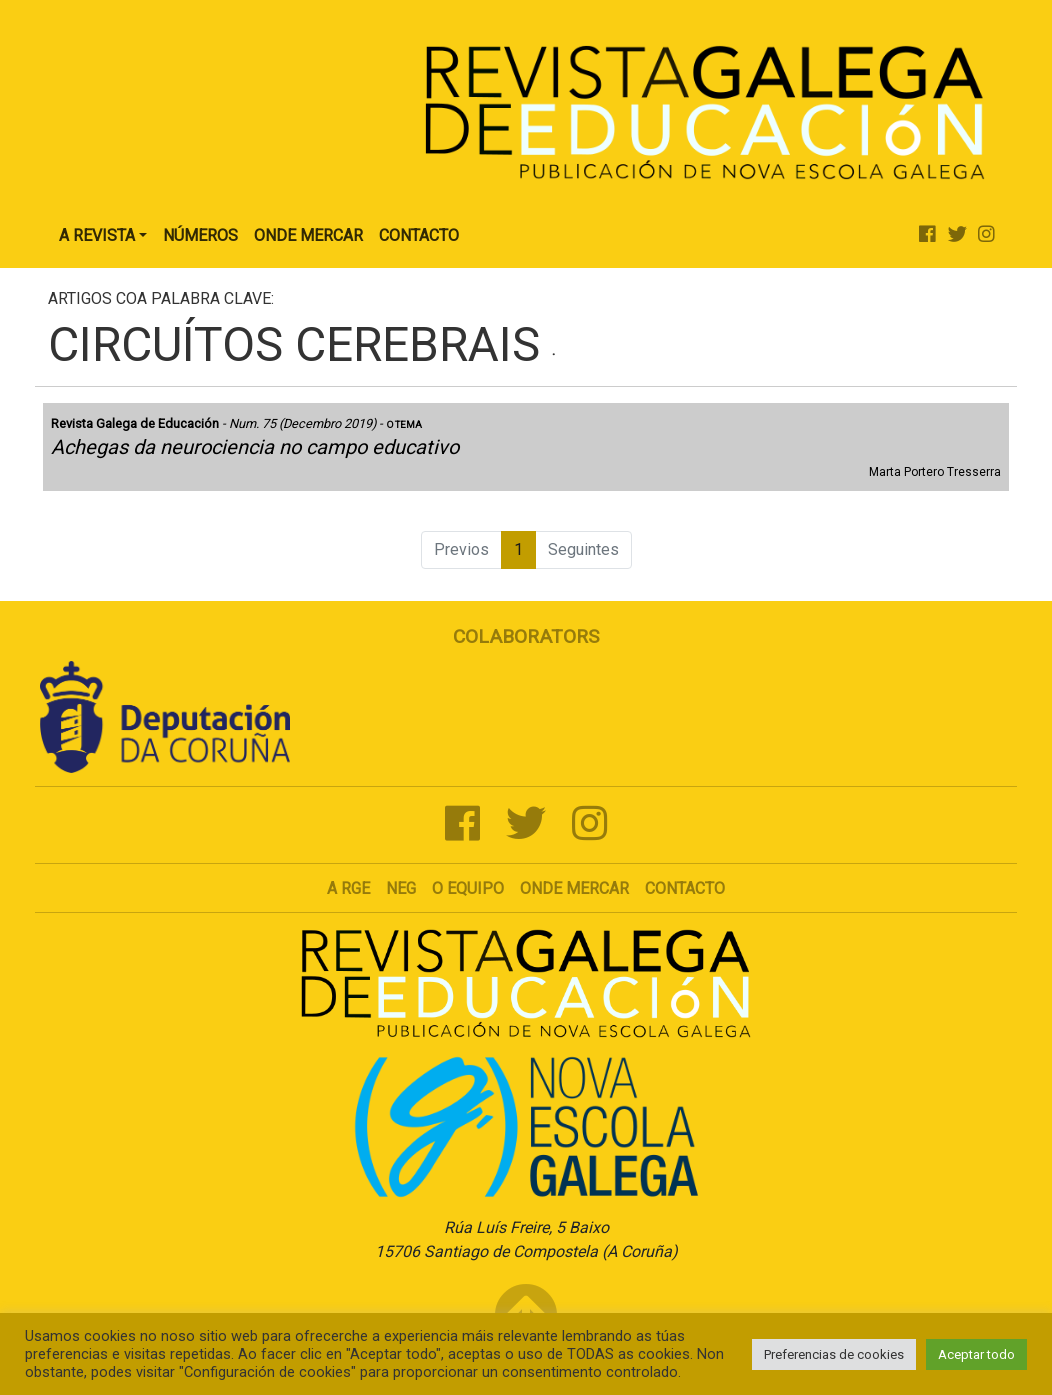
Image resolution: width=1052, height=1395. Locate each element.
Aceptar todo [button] (976, 1354)
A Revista (97, 235)
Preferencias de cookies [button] (834, 1354)
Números (200, 235)
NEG (401, 888)
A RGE (348, 888)
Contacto (419, 235)
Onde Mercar (308, 235)
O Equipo (468, 888)
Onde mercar (574, 888)
